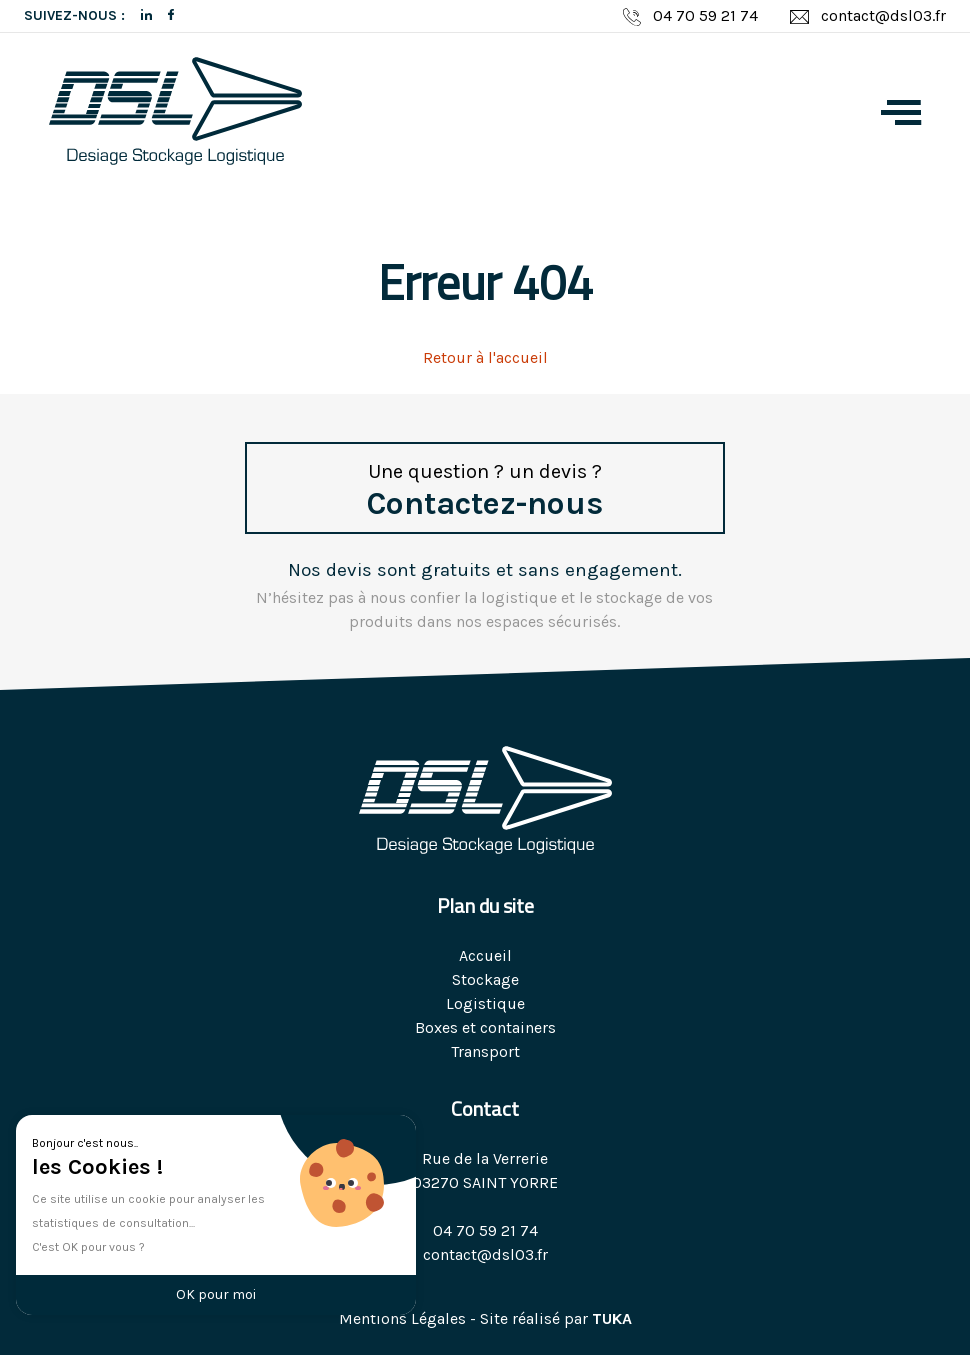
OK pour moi (216, 1294)
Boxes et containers (485, 1027)
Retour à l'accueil (485, 357)
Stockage (485, 979)
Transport (485, 1051)
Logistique (485, 1003)
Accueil (485, 955)
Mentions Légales (402, 1318)
